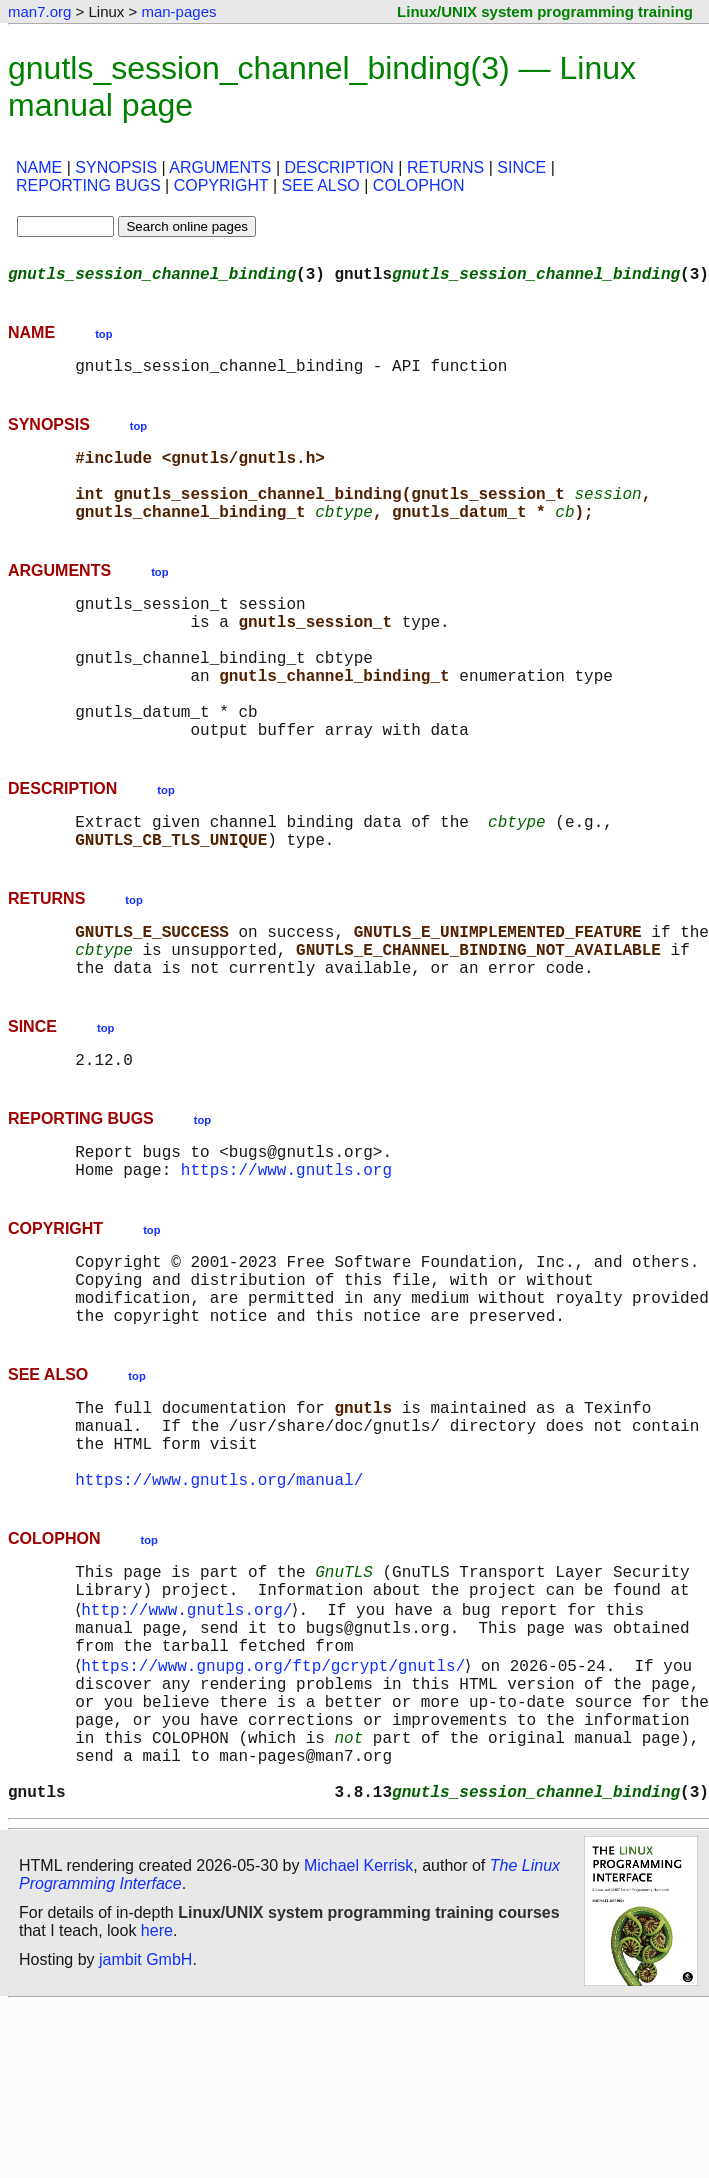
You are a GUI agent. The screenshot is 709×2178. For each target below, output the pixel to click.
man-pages (178, 11)
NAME (39, 167)
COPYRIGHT (221, 185)
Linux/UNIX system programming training (545, 11)
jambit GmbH (145, 2131)
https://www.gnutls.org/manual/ (219, 1603)
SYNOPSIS (116, 167)
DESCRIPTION (339, 167)
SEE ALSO (321, 185)
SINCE (521, 167)
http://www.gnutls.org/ (190, 1743)
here (157, 2102)
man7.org (39, 11)
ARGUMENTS (220, 167)
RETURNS (445, 167)
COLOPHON (419, 185)
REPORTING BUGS (88, 185)
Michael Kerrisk (358, 2037)
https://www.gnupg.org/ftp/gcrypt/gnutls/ (277, 1809)
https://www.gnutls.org (286, 1257)
